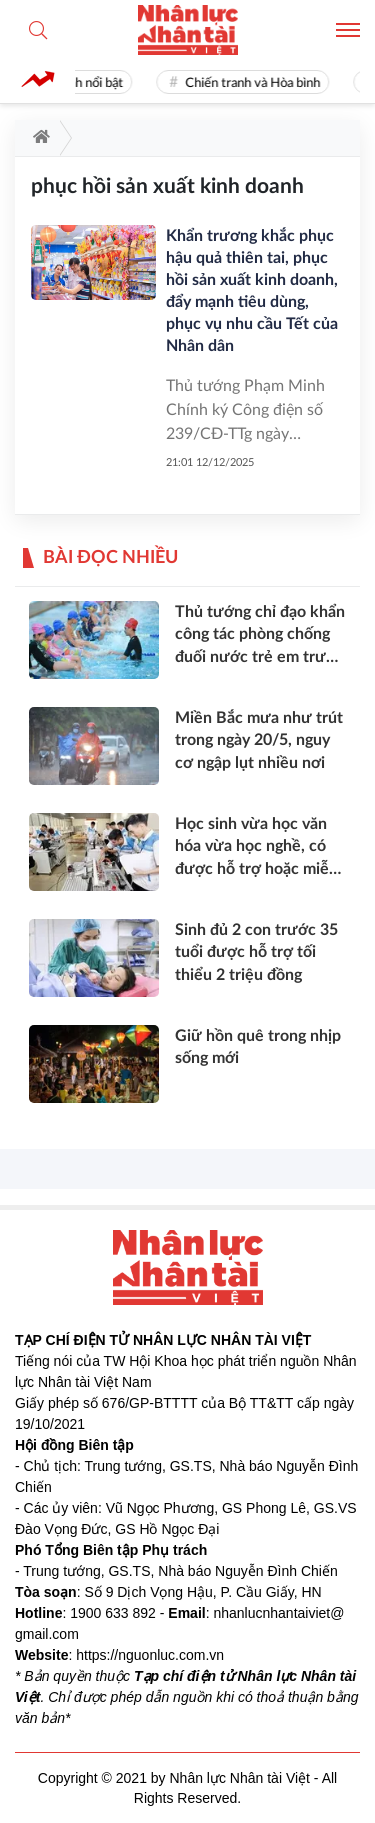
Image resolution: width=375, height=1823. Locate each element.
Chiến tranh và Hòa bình (255, 83)
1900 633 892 (113, 1613)
